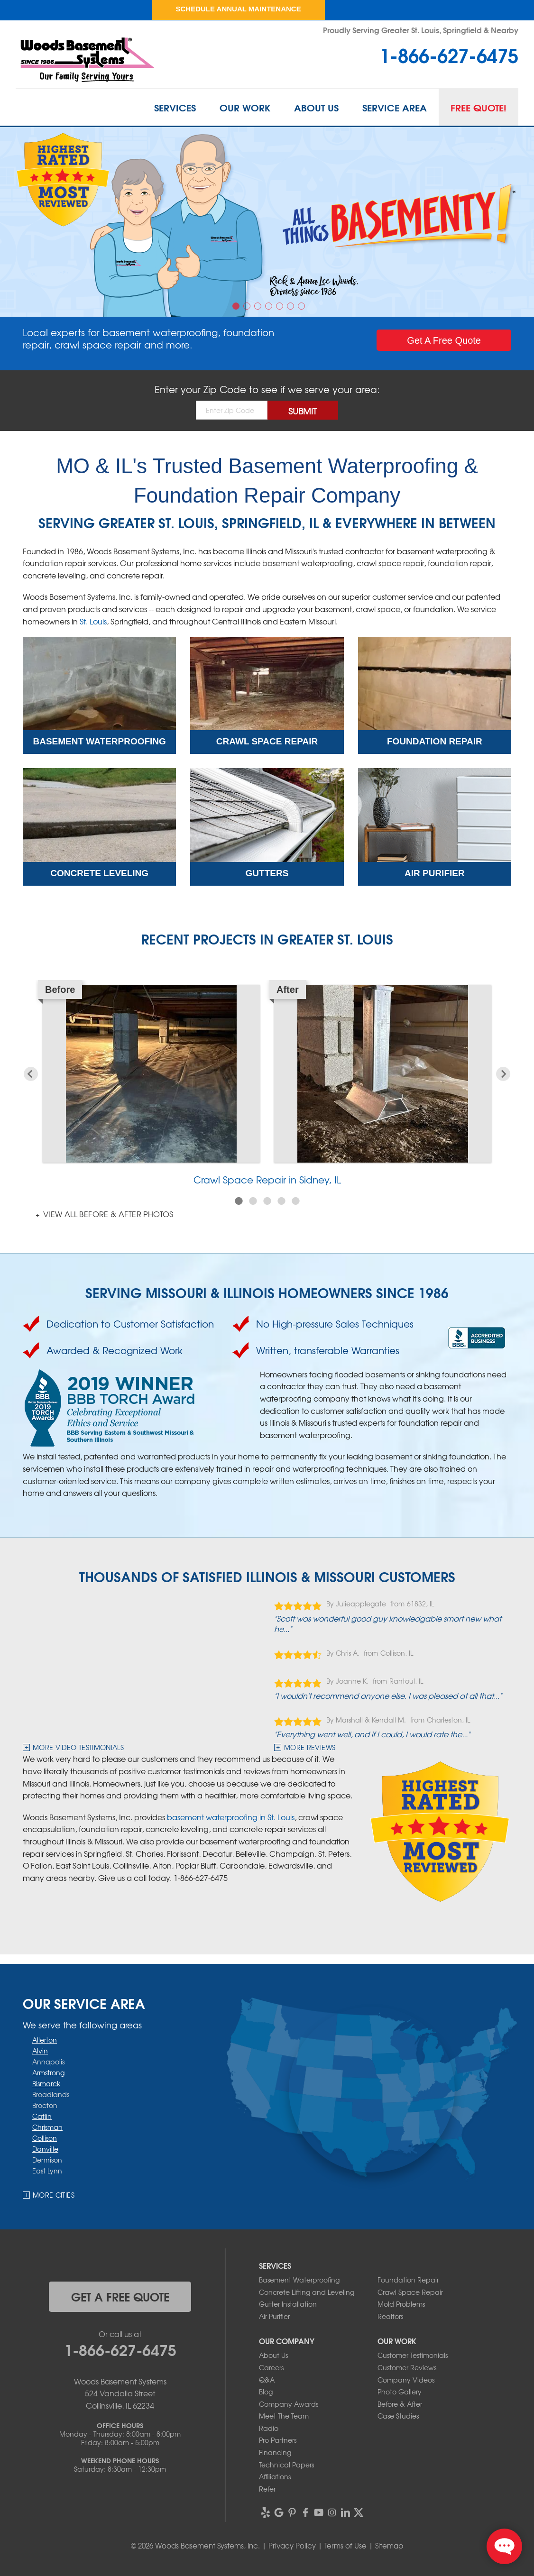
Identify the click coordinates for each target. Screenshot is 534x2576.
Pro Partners (277, 2440)
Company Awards (288, 2404)
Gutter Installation (288, 2304)
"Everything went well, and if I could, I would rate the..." (372, 1734)
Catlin (42, 2116)
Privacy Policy (292, 2545)
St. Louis (93, 621)
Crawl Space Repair (410, 2292)
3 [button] (259, 307)
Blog (266, 2391)
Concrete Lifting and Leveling (306, 2292)
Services (175, 107)
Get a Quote (444, 340)
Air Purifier (274, 2316)
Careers (271, 2367)
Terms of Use (345, 2545)
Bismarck (46, 2083)
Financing (275, 2452)
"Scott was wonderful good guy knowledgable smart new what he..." (387, 1623)
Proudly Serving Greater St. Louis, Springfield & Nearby (420, 30)
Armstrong (48, 2072)
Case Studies (398, 2415)
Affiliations (275, 2476)
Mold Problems (401, 2304)
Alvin (40, 2050)
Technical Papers (286, 2464)
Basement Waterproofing (299, 2279)
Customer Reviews (406, 2367)
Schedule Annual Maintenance (238, 9)
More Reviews (309, 1747)
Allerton (44, 2039)
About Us (316, 107)
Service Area (394, 107)
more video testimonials (78, 1747)
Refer (267, 2488)
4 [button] (270, 307)
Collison (44, 2138)
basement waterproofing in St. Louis (231, 1817)
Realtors (390, 2316)
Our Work (245, 107)
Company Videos (405, 2379)
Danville (45, 2149)
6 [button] (291, 307)
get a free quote (120, 2296)
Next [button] (503, 1074)
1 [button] (237, 307)
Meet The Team (284, 2415)
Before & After (399, 2404)
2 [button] (248, 307)
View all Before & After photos (107, 1213)
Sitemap (389, 2545)
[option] (267, 222)
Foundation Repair (408, 2279)
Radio (268, 2428)
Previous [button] (31, 1074)
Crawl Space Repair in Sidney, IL (267, 1179)
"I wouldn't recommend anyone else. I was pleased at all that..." (388, 1695)
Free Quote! (478, 107)
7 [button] (302, 307)
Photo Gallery (399, 2391)
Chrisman (47, 2127)
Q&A (267, 2379)
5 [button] (280, 307)
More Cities (53, 2195)
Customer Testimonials (412, 2355)
